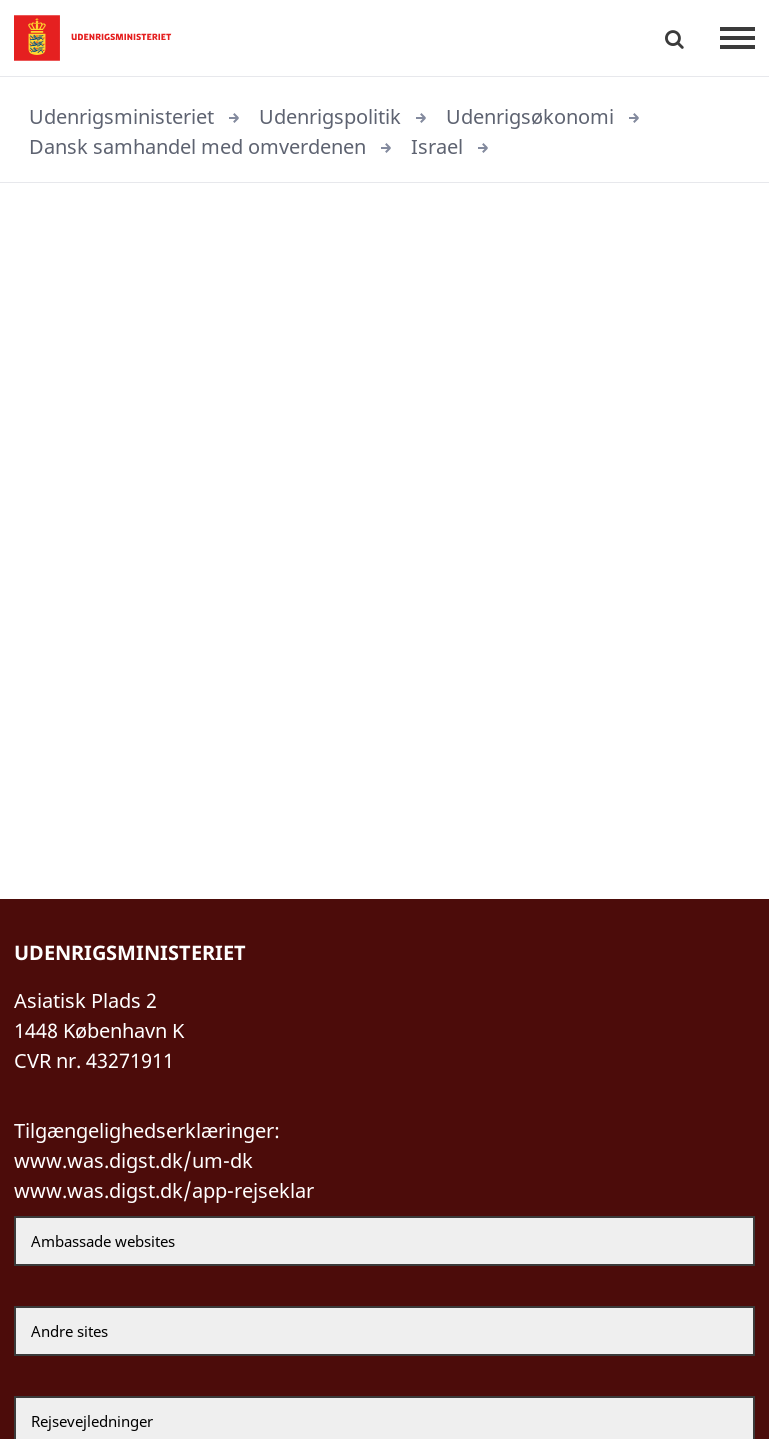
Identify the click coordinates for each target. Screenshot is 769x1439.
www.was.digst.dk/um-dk (133, 1160)
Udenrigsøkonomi (530, 116)
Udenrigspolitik (330, 116)
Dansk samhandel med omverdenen (197, 146)
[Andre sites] (384, 1331)
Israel (437, 146)
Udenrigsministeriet (121, 116)
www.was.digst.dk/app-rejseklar (164, 1190)
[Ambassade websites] (384, 1241)
